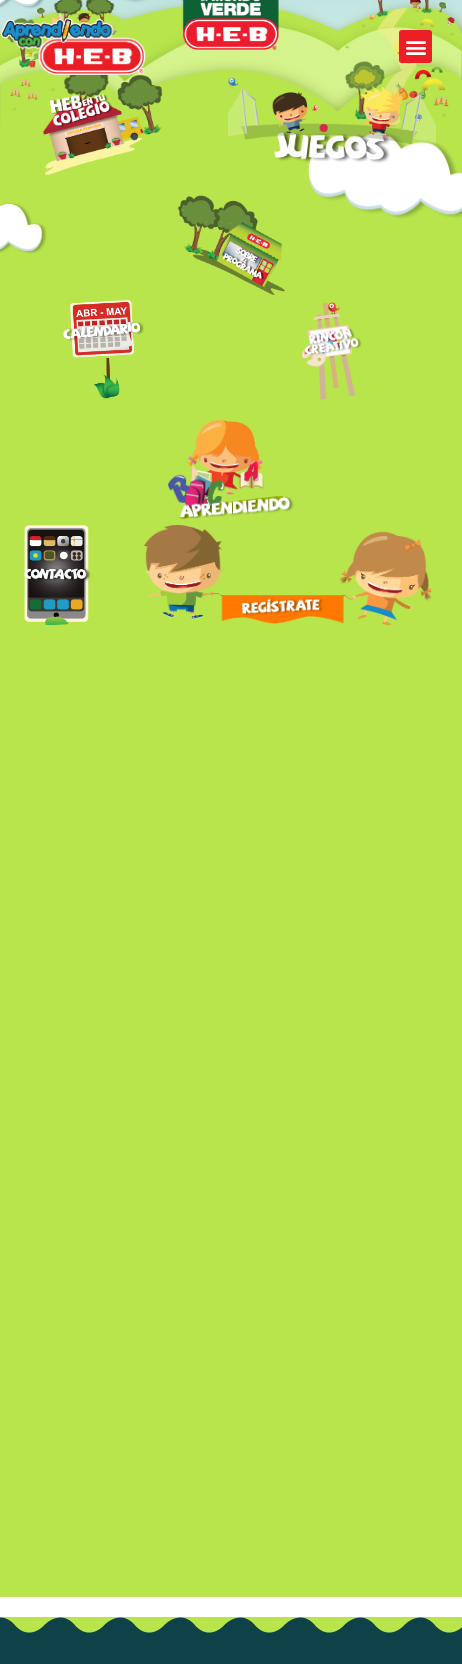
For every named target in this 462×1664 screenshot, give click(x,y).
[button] (415, 46)
